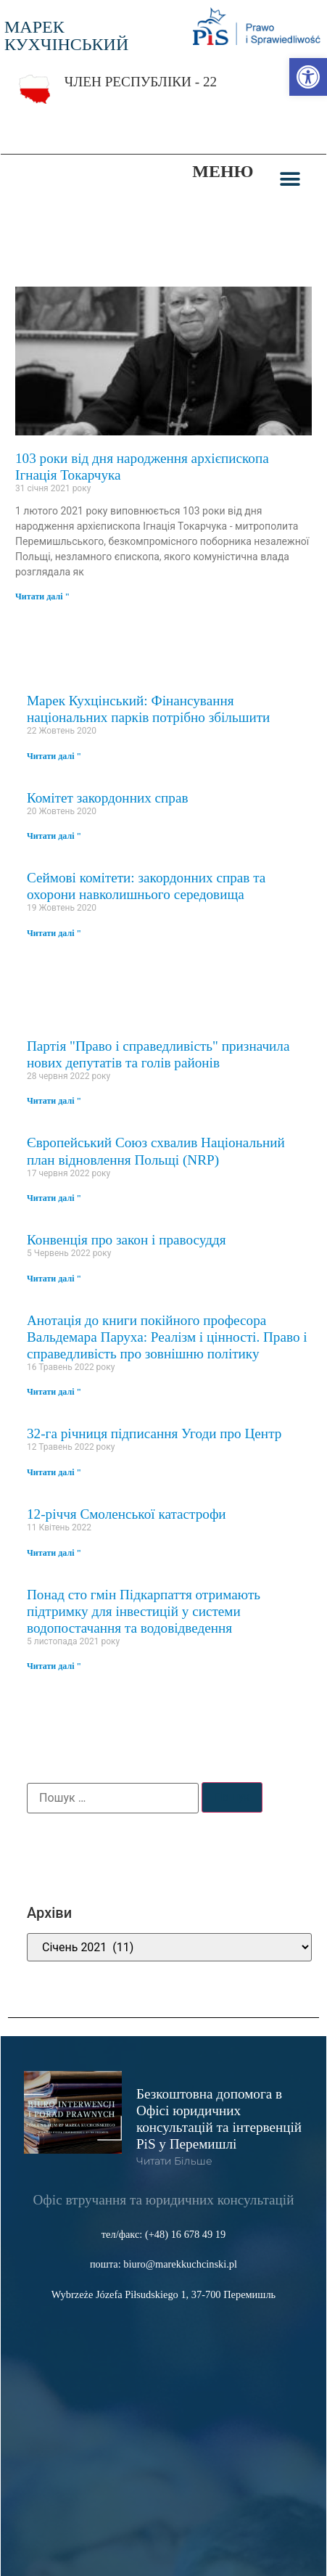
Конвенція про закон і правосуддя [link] (126, 1239)
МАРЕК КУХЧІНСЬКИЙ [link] (66, 35)
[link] (308, 77)
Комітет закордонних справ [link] (108, 797)
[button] (290, 179)
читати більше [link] (174, 2160)
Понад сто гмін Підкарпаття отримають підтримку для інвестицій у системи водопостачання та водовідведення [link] (143, 1611)
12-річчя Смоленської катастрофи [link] (126, 1514)
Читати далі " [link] (42, 596)
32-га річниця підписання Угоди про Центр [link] (154, 1433)
